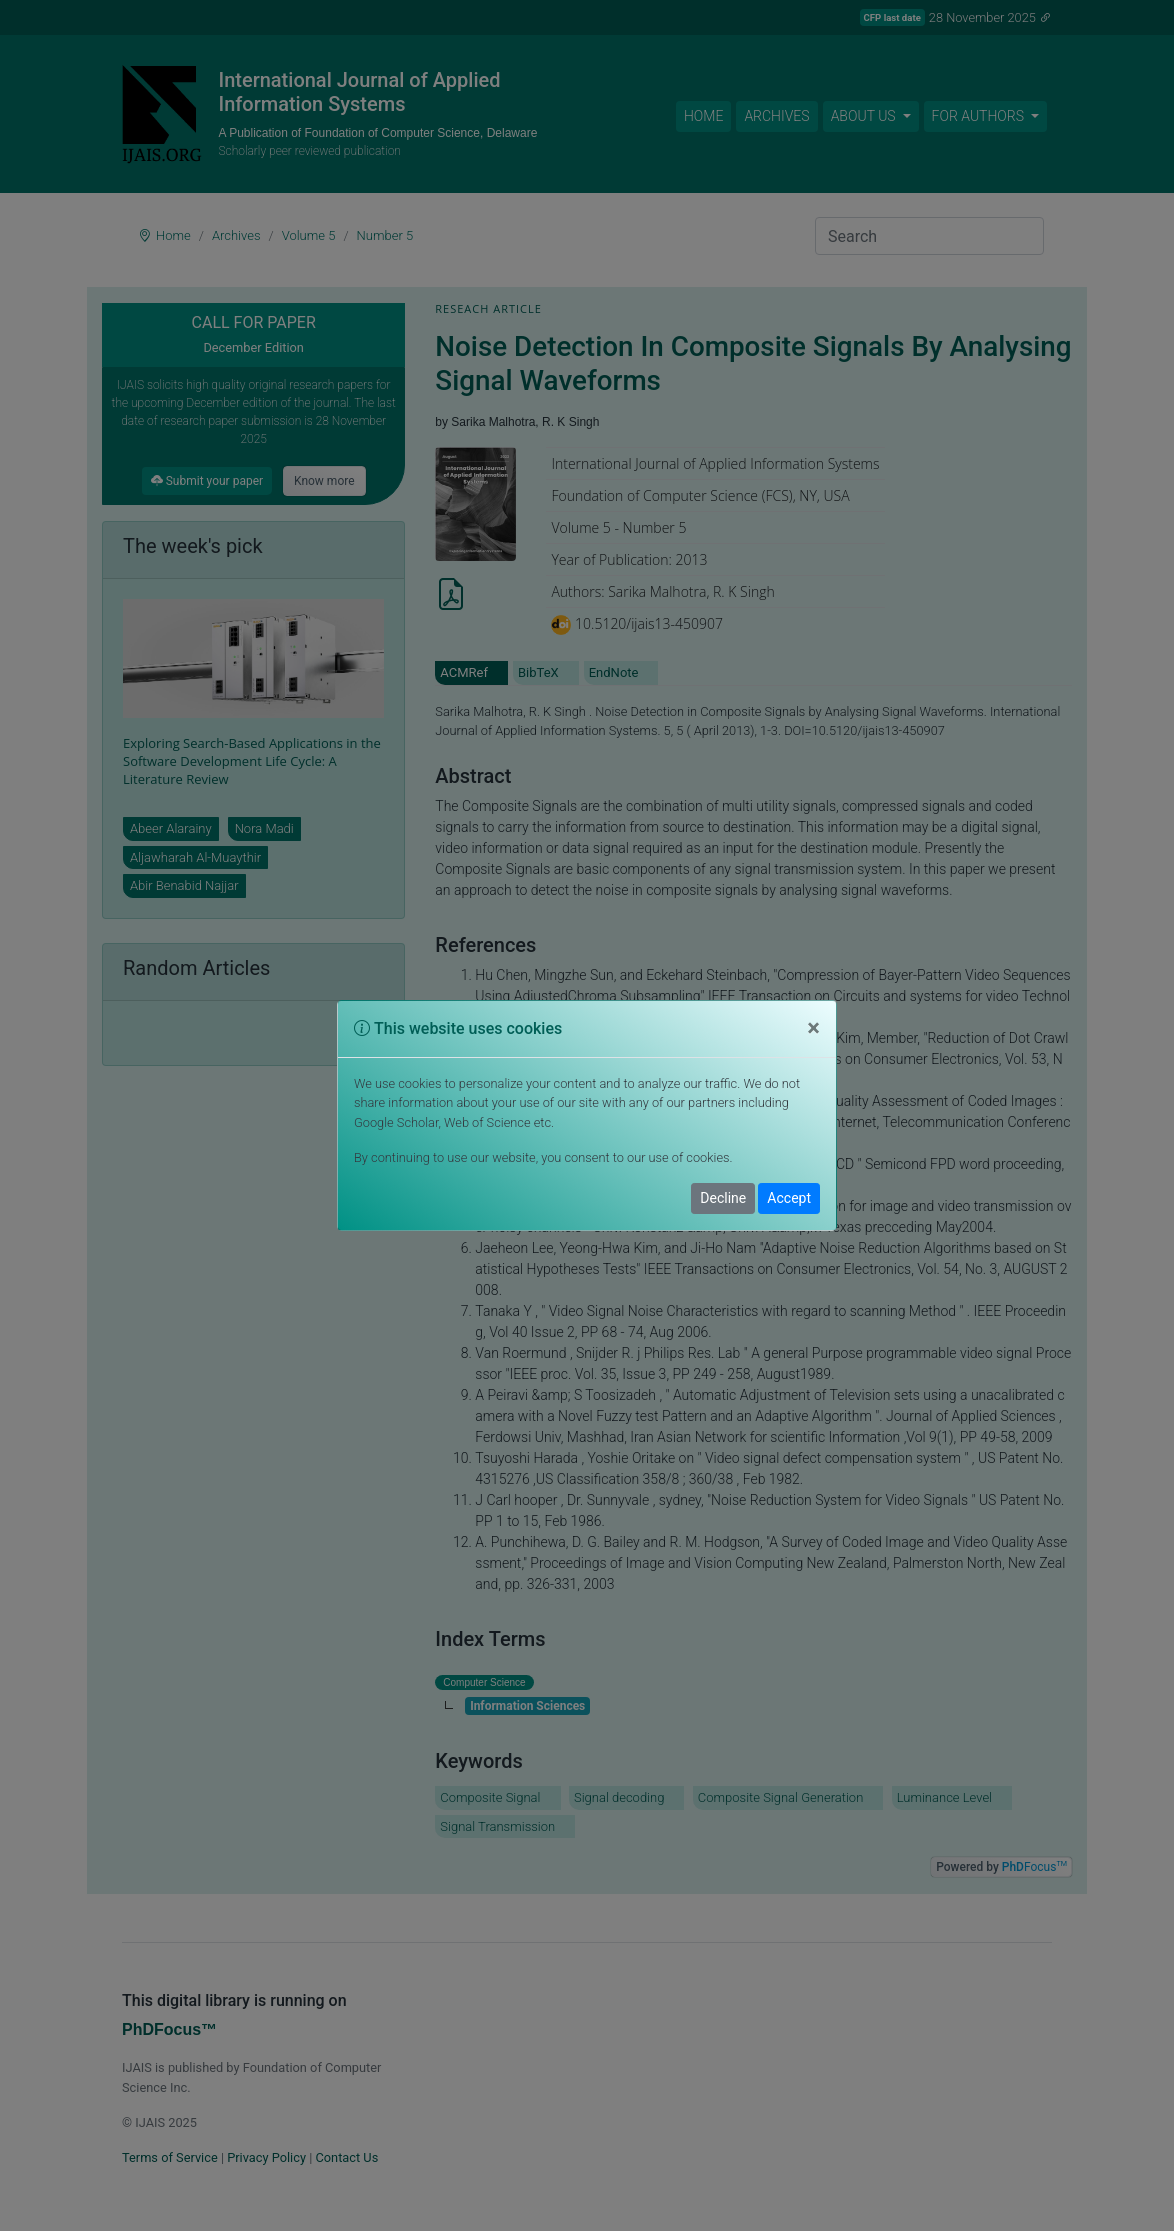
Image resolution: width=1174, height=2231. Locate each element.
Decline (723, 1198)
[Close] (813, 1029)
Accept (789, 1198)
